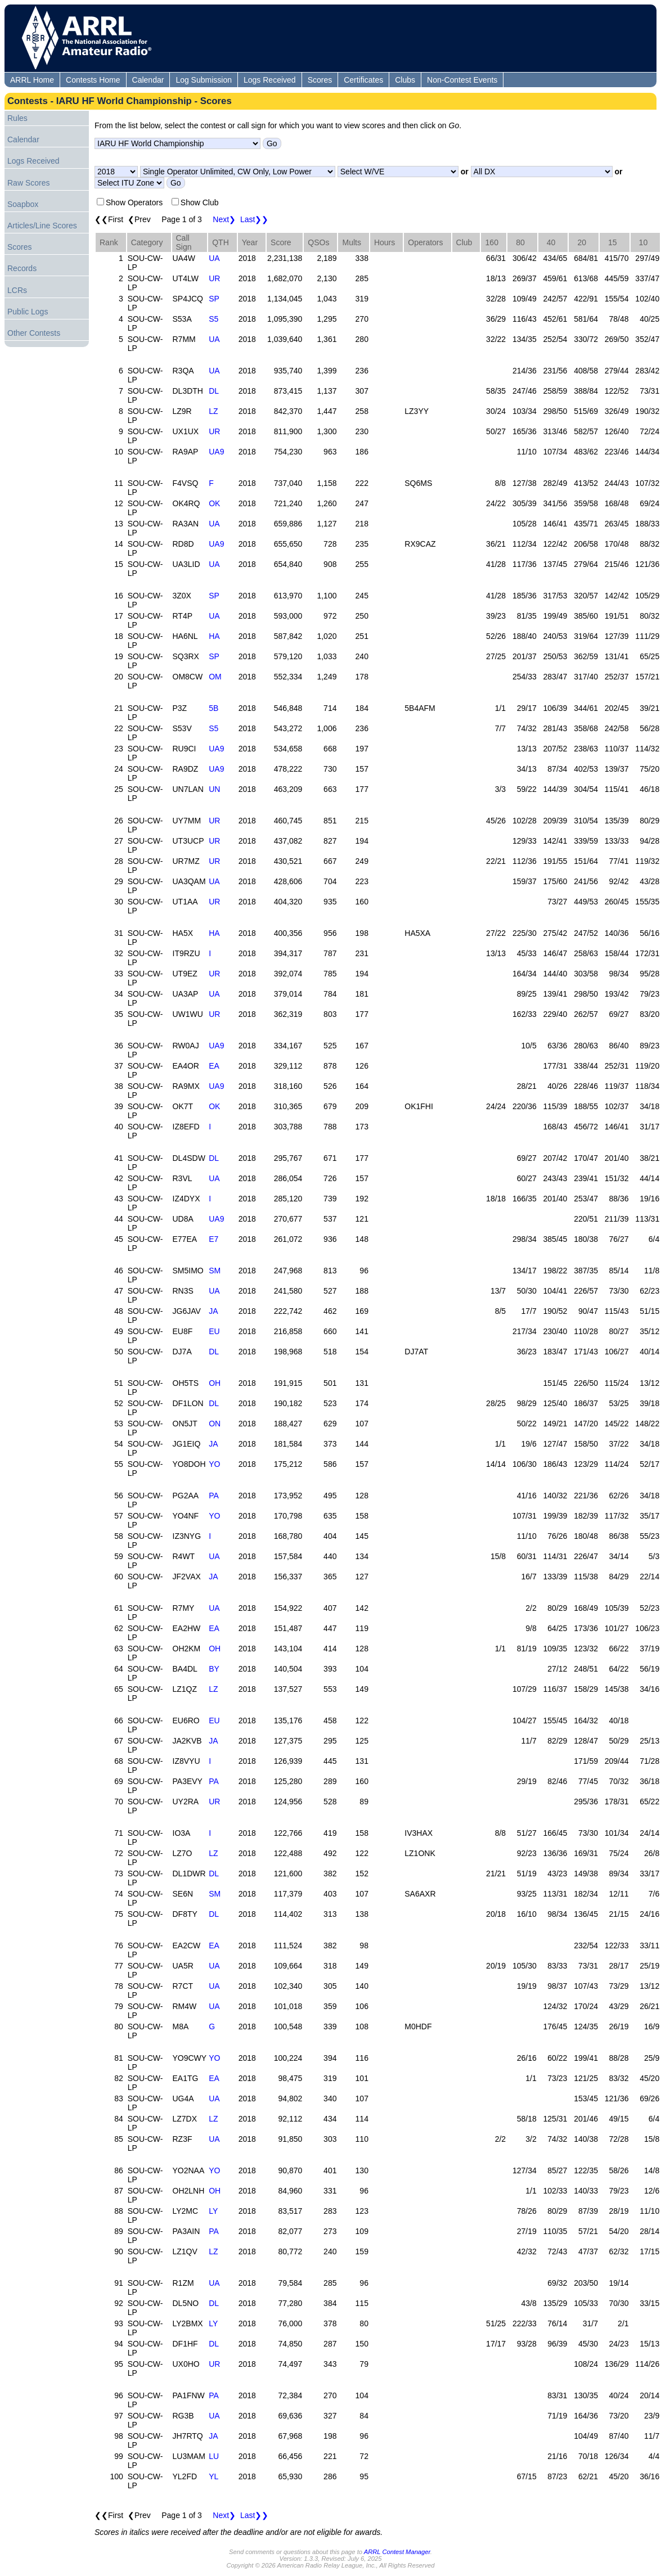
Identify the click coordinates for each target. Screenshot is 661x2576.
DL (214, 390)
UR (214, 278)
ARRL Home (32, 79)
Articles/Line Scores (42, 225)
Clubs (405, 79)
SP (214, 298)
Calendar (148, 79)
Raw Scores (28, 182)
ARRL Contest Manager (397, 2551)
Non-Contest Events (462, 79)
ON (215, 1423)
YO (214, 1464)
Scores (320, 79)
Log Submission (204, 79)
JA (213, 1311)
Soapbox (22, 204)
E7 (213, 1239)
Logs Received (270, 79)
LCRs (17, 290)
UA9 (216, 451)
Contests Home (93, 79)
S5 (213, 318)
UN (214, 789)
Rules (17, 118)
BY (214, 1668)
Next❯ (224, 219)
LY (213, 2210)
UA (214, 258)
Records (22, 268)
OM (215, 676)
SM (215, 1270)
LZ (213, 411)
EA (214, 1065)
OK (214, 503)
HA (214, 636)
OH (215, 1383)
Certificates (363, 79)
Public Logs (27, 311)
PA (214, 1495)
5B (213, 708)
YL (213, 2476)
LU (214, 2456)
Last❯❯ (254, 219)
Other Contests (33, 332)
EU (214, 1331)
